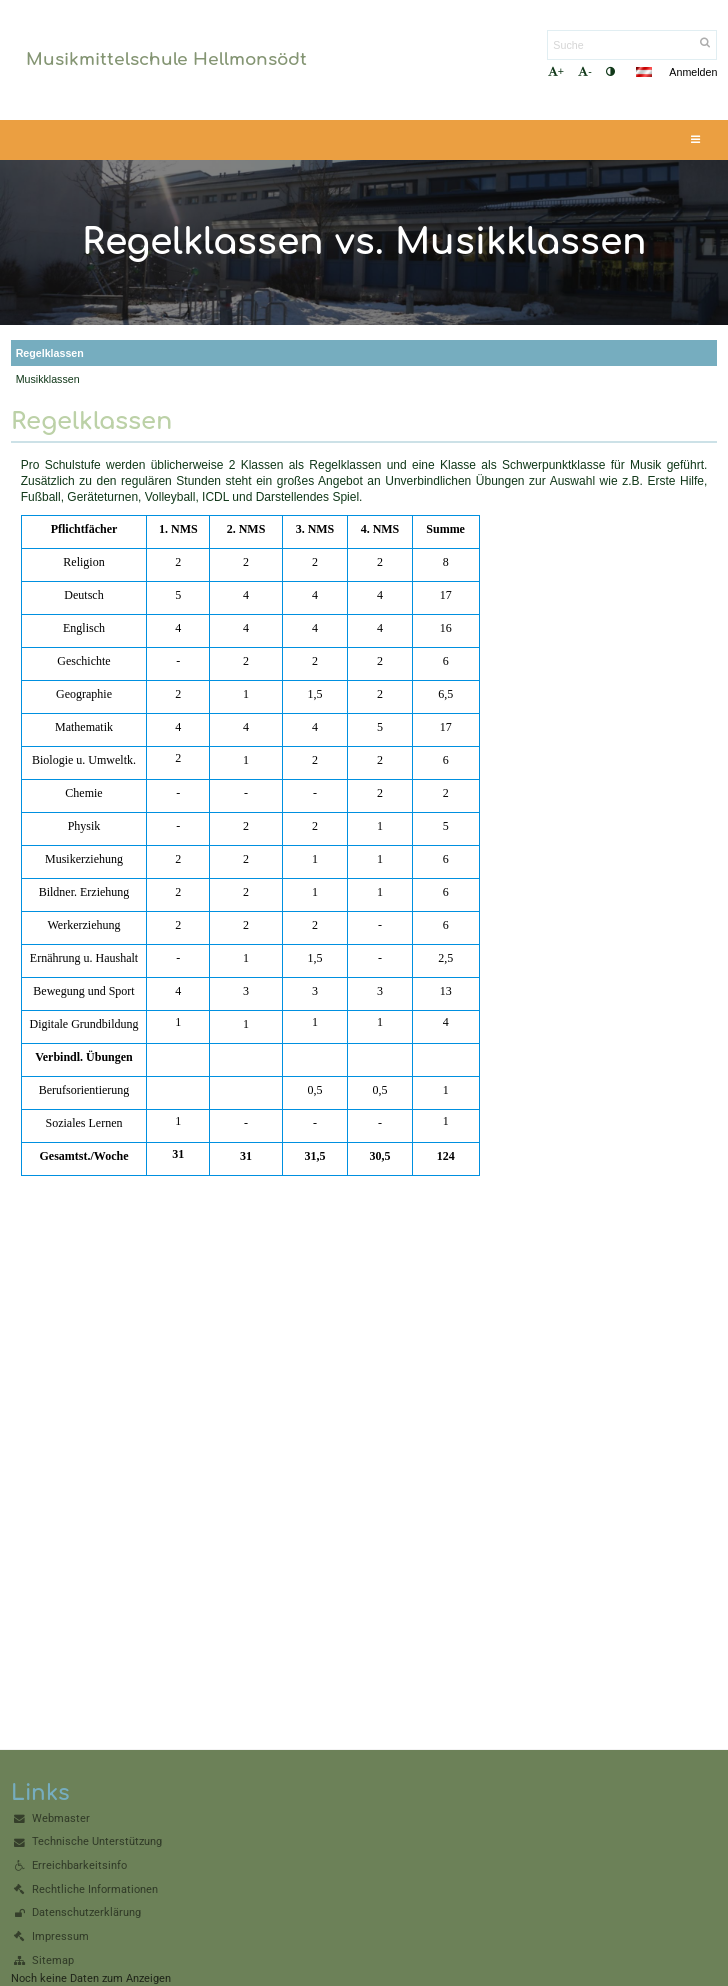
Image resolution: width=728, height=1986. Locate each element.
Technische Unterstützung (97, 1841)
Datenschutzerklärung (86, 1912)
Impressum (60, 1936)
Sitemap (53, 1960)
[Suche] (632, 45)
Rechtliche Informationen (95, 1889)
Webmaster (61, 1818)
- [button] (585, 71)
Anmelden (693, 72)
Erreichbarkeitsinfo (79, 1865)
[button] (644, 72)
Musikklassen (48, 379)
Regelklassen (50, 353)
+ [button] (556, 71)
